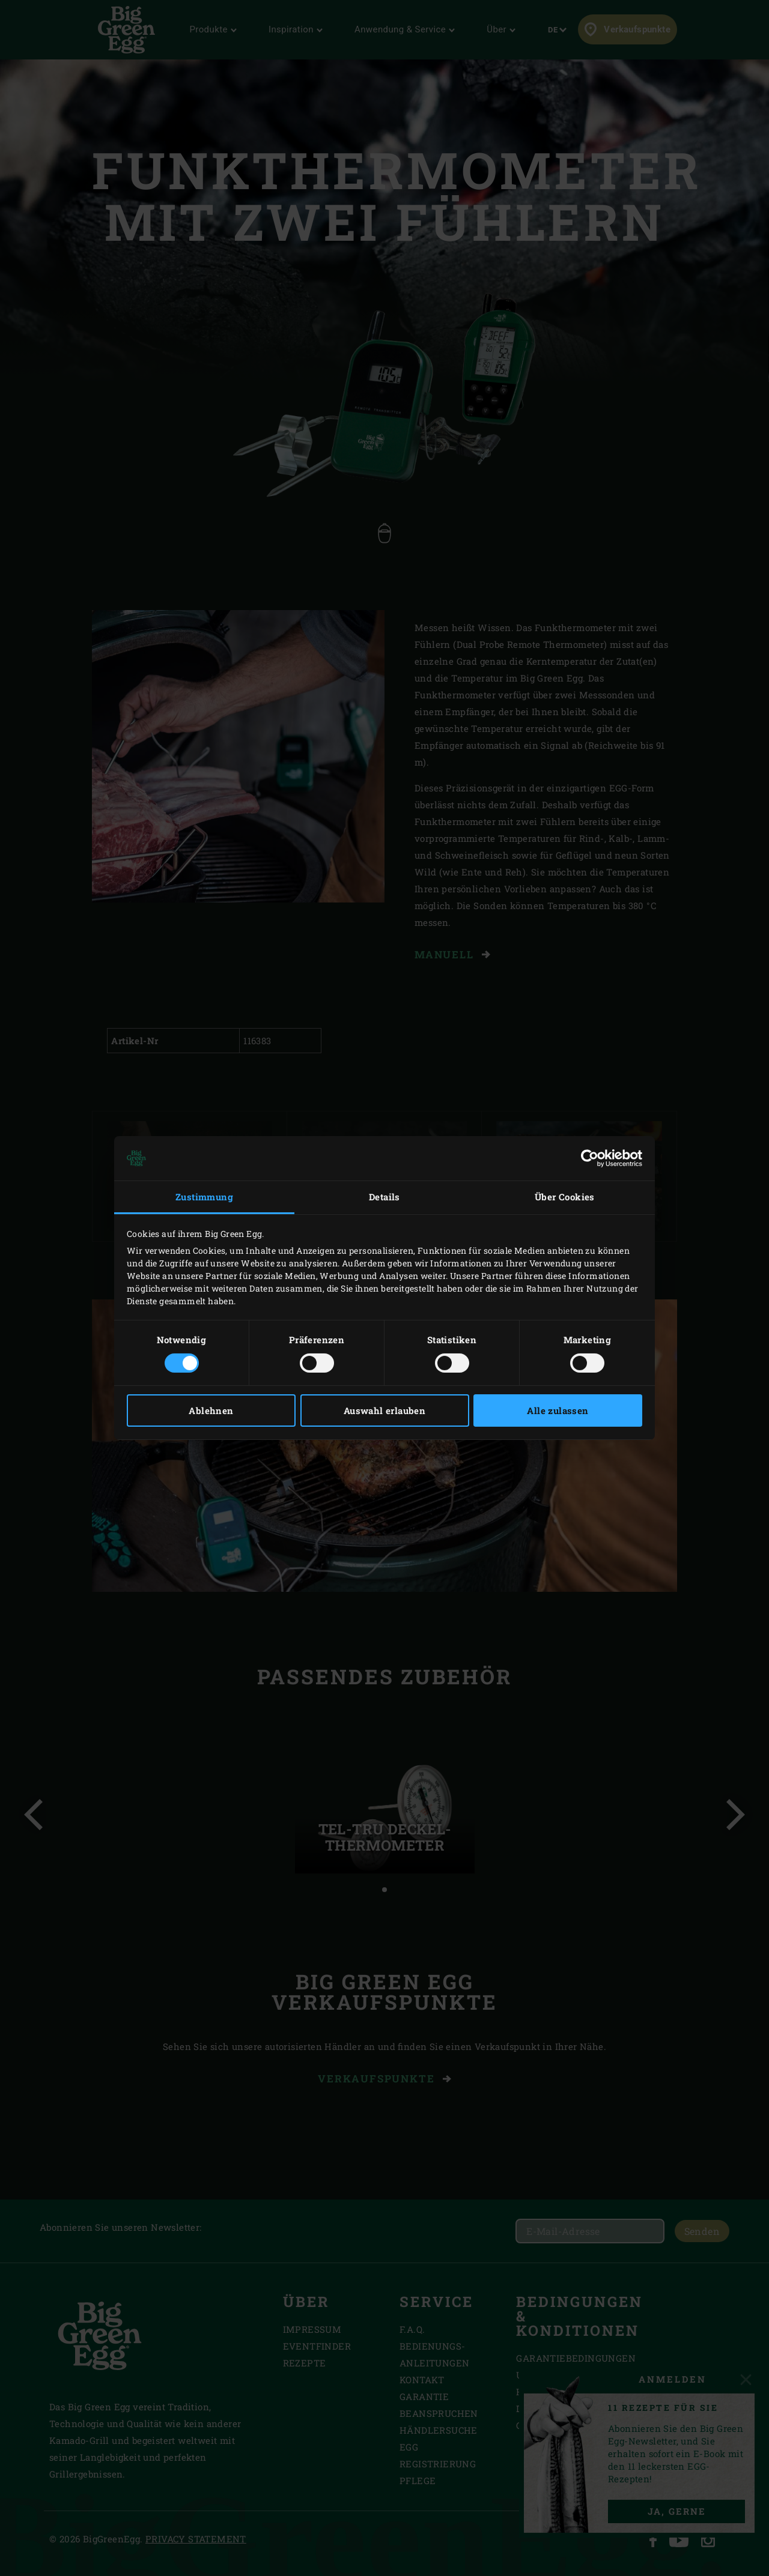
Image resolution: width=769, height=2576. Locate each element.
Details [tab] (384, 1197)
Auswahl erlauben (384, 1410)
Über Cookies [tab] (565, 1197)
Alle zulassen (557, 1410)
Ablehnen (211, 1410)
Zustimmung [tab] (204, 1197)
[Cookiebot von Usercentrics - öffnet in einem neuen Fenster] (589, 1158)
